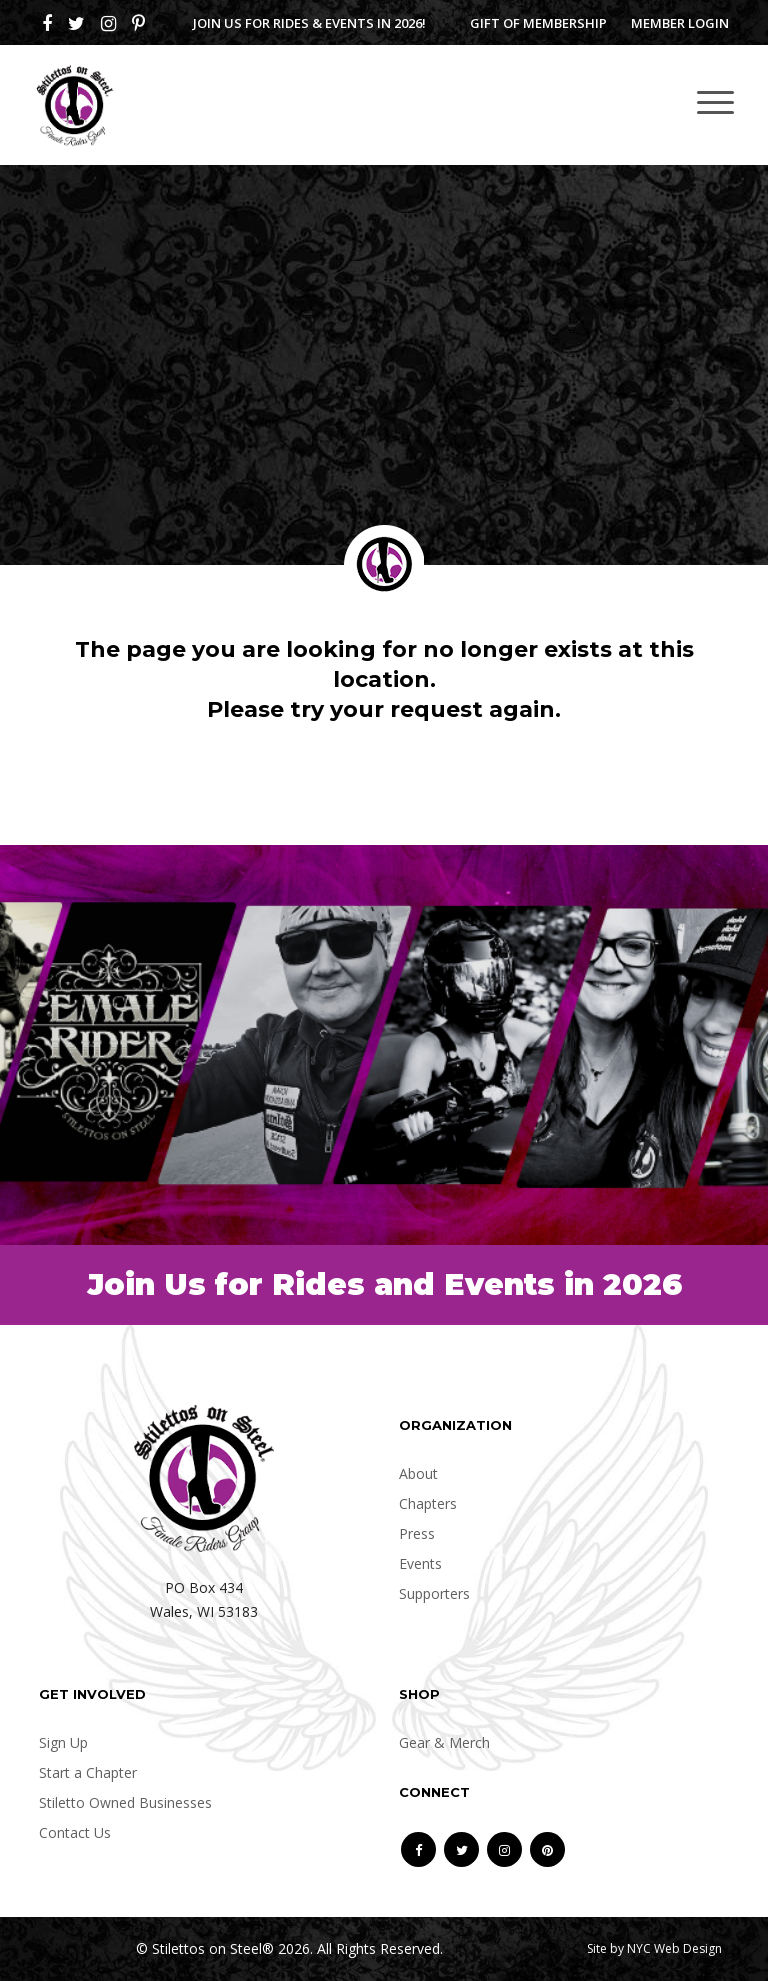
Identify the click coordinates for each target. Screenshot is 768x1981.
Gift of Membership (538, 23)
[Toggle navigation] (715, 101)
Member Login (680, 23)
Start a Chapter (88, 1772)
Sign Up (63, 1742)
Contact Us (75, 1832)
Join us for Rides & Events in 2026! (309, 23)
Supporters (434, 1593)
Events (420, 1563)
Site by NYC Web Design (654, 1948)
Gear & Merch (444, 1742)
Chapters (428, 1503)
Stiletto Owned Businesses (125, 1802)
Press (417, 1533)
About (418, 1473)
